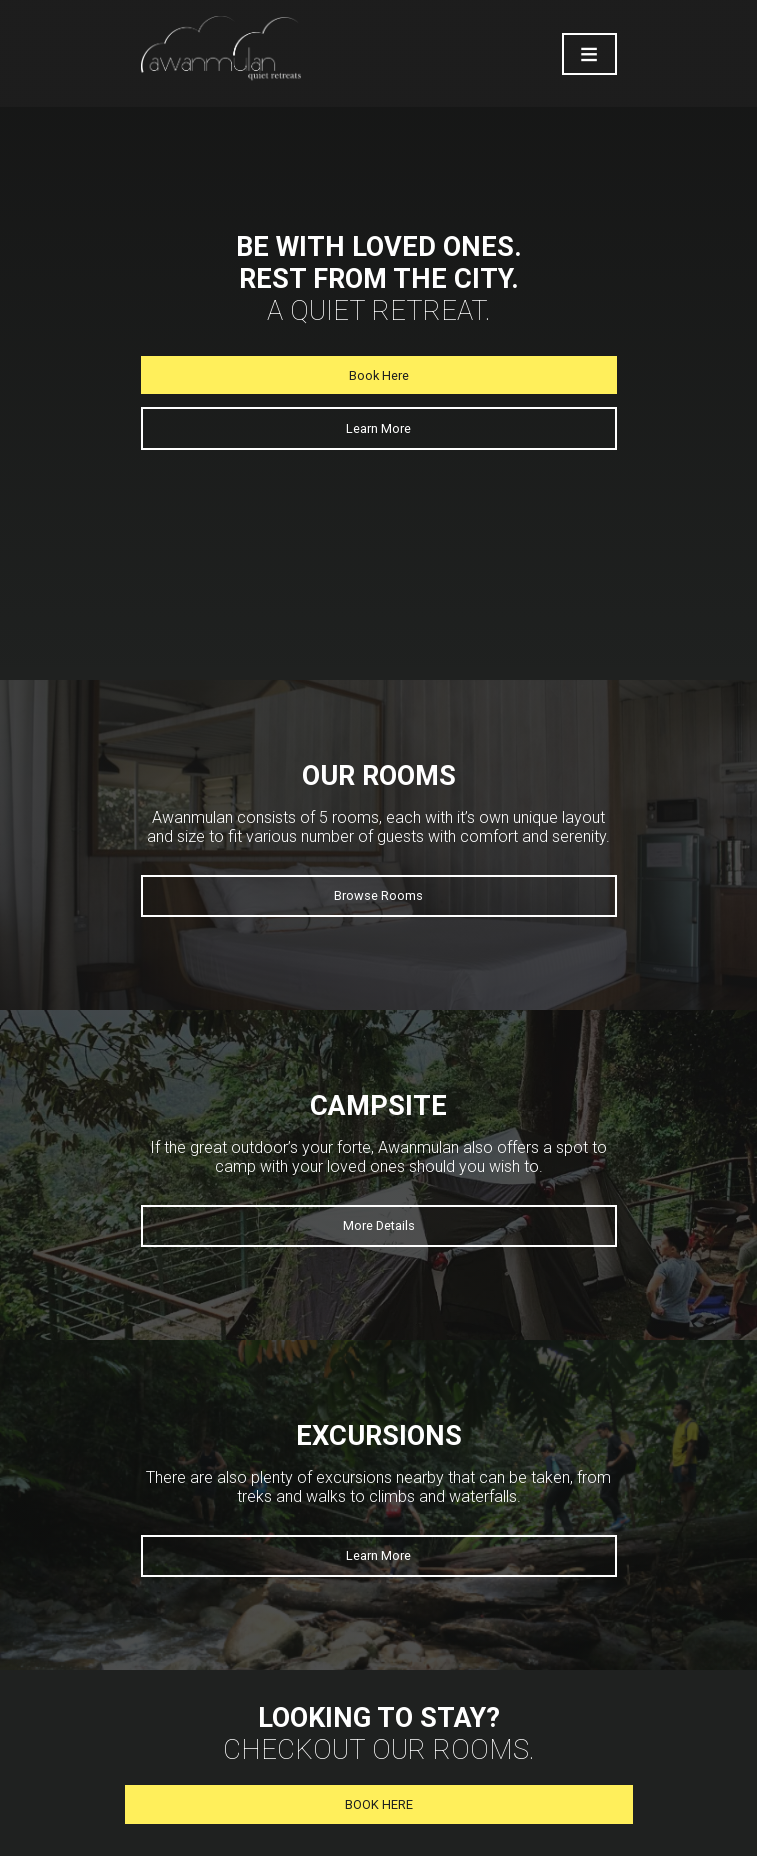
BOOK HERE (379, 1804)
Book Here (379, 375)
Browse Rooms (378, 895)
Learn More (378, 428)
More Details (379, 1225)
